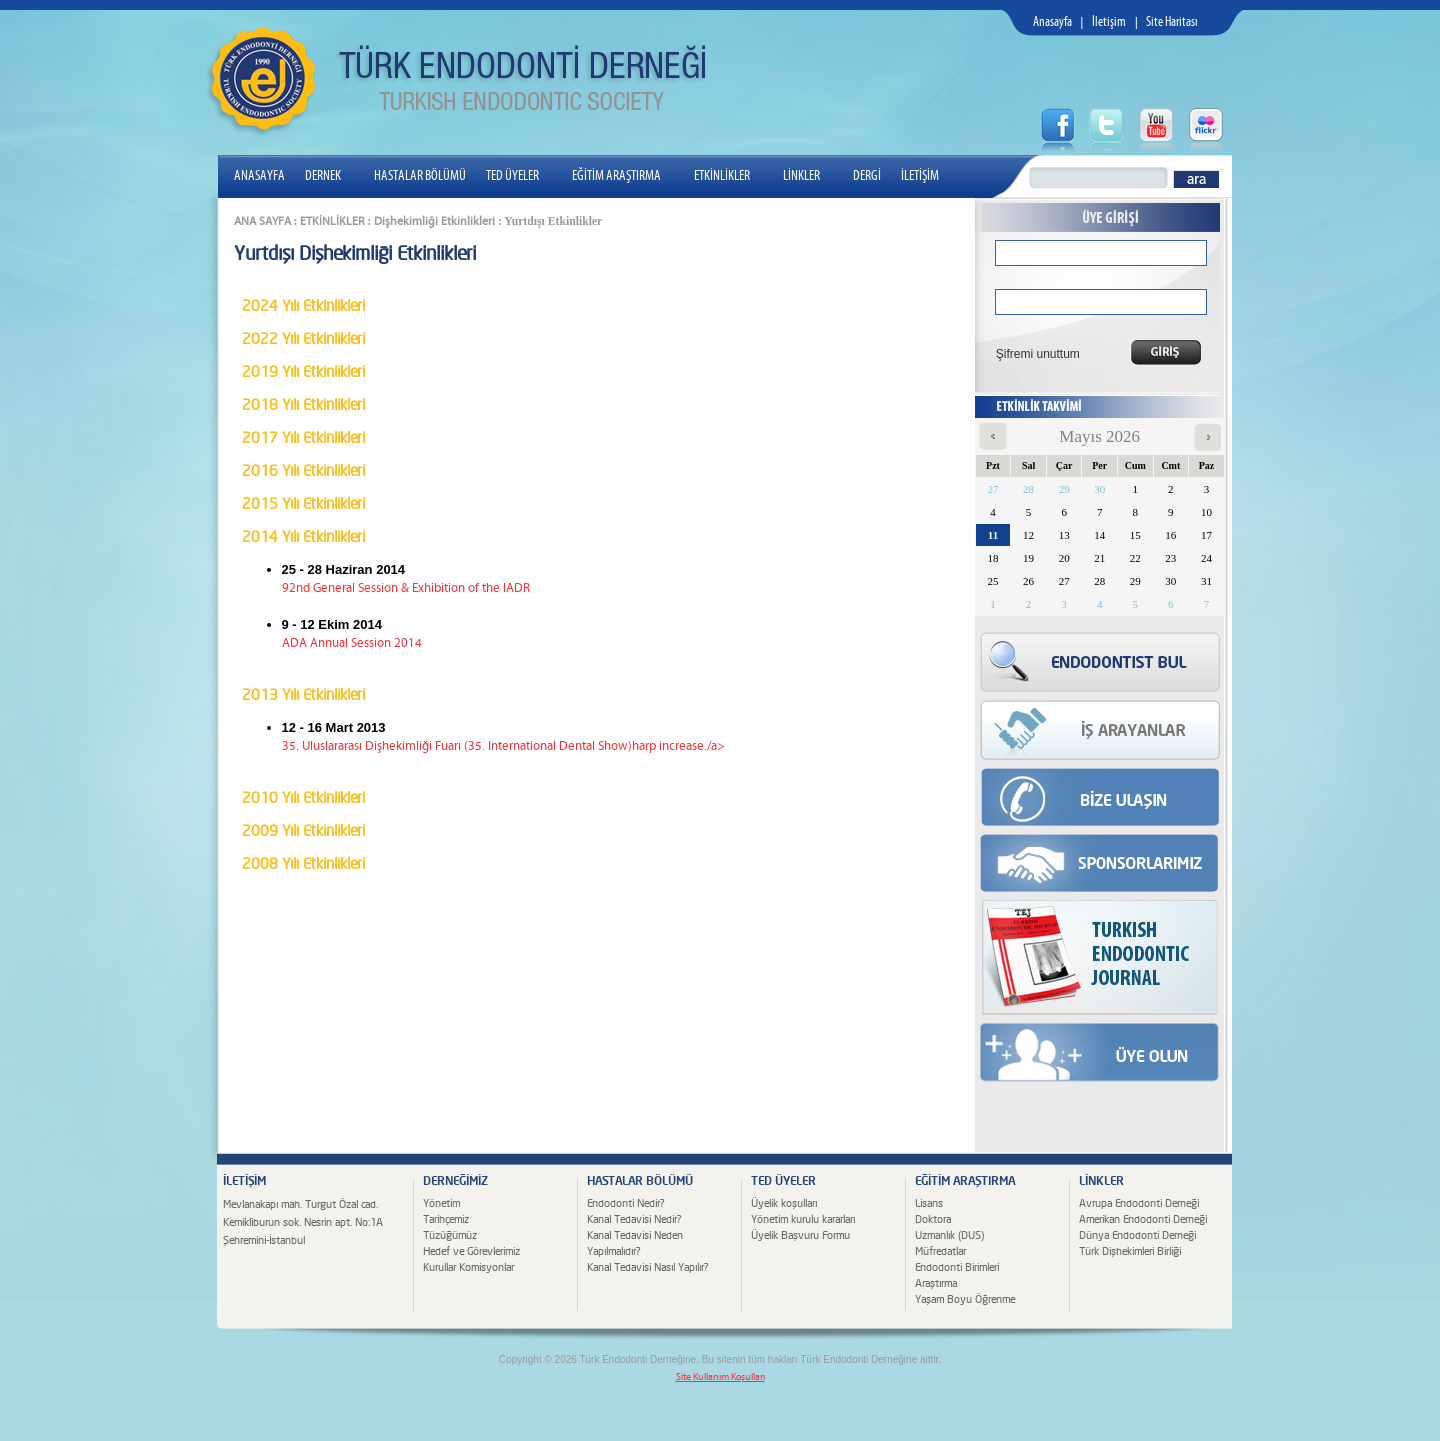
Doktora (933, 1219)
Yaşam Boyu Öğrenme (965, 1299)
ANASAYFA (259, 176)
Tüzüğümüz (450, 1235)
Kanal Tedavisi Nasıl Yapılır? (647, 1267)
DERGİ (867, 176)
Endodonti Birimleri (957, 1267)
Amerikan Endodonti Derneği (1143, 1219)
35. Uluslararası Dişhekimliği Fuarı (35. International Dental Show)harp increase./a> (503, 746)
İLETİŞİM (920, 176)
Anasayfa (1052, 22)
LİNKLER (809, 176)
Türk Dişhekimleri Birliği (1130, 1251)
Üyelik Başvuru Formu (800, 1235)
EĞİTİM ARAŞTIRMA (624, 176)
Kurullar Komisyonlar (468, 1267)
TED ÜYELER (520, 176)
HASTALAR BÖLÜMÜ (420, 176)
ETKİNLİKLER (730, 176)
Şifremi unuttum (1031, 354)
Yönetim (441, 1203)
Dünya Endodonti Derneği (1137, 1235)
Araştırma (936, 1283)
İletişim (1109, 22)
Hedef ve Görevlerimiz (471, 1251)
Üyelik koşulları (784, 1203)
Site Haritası (1172, 22)
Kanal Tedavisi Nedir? (634, 1219)
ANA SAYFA (262, 221)
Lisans (929, 1203)
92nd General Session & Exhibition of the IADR (406, 588)
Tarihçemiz (446, 1219)
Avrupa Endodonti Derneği (1139, 1203)
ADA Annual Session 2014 (352, 643)
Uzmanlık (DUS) (949, 1235)
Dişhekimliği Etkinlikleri (434, 221)
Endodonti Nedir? (625, 1203)
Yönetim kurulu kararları (803, 1219)
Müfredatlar (940, 1251)
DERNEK (331, 176)
